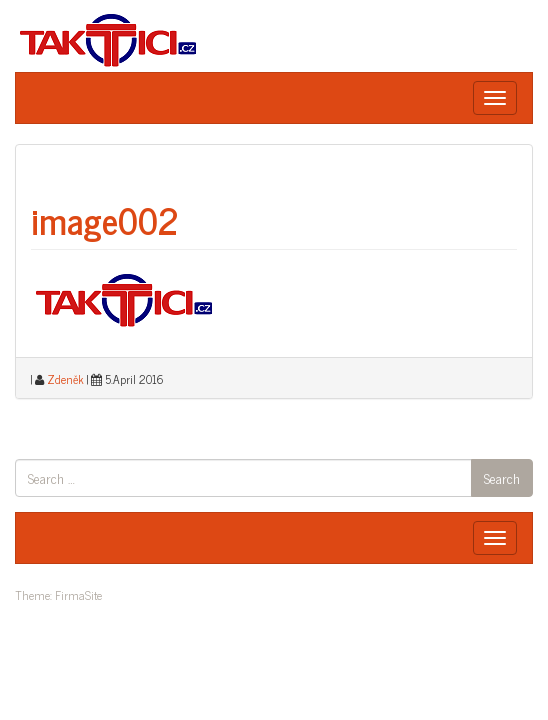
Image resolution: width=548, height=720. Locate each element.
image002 (105, 219)
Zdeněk (65, 379)
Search (502, 477)
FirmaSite (78, 595)
